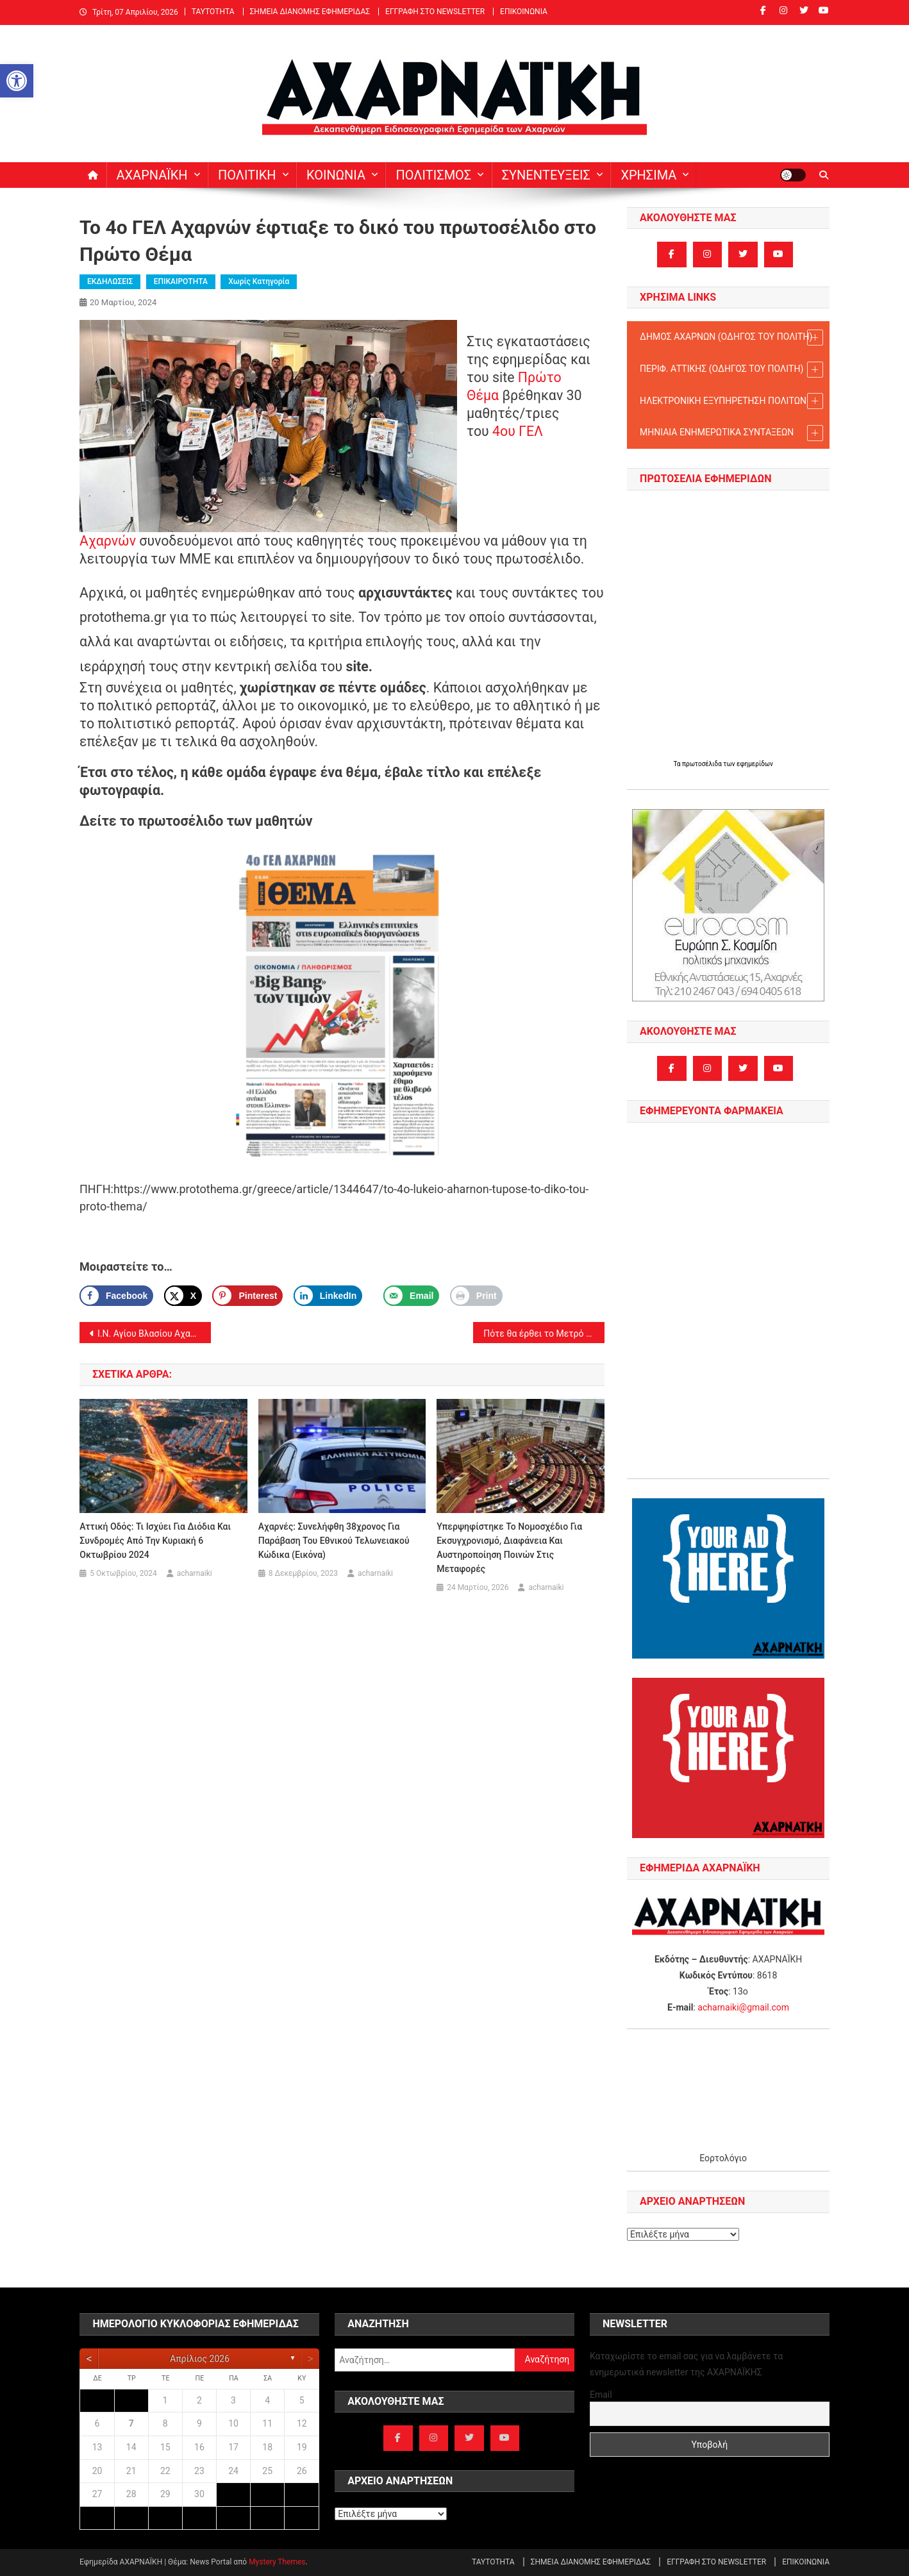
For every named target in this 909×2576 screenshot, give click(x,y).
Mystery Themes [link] (277, 2561)
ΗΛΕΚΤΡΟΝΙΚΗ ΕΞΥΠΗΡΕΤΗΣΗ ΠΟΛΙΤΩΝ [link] (731, 401)
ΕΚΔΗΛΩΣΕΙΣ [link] (110, 281)
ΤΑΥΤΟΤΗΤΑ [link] (213, 11)
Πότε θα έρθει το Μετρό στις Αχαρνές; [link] (544, 1333)
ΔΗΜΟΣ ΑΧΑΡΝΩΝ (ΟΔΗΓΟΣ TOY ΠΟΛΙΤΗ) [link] (731, 338)
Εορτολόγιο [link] (723, 2158)
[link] (16, 80)
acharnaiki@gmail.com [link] (743, 2007)
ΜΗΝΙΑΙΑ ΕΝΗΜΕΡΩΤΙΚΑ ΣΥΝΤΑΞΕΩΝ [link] (731, 433)
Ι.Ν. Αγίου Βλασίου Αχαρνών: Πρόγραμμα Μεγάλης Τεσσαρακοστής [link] (154, 1333)
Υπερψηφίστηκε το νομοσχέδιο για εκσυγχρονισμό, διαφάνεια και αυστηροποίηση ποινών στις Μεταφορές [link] (509, 1547)
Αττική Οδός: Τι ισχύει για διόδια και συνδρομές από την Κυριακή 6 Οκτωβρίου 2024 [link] (155, 1540)
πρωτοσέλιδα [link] (702, 763)
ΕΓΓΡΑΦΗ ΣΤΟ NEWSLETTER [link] (435, 11)
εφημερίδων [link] (755, 763)
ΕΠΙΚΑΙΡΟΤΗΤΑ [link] (181, 281)
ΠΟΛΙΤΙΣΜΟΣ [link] (433, 175)
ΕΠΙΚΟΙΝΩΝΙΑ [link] (523, 11)
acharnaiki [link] (194, 1573)
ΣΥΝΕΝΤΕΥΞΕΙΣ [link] (546, 175)
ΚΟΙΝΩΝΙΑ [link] (335, 175)
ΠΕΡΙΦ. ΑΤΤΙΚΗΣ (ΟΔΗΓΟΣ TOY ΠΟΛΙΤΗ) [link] (731, 370)
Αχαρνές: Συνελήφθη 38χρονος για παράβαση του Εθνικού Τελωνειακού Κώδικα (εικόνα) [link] (334, 1540)
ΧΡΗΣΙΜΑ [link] (648, 175)
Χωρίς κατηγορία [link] (258, 281)
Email (601, 2394)
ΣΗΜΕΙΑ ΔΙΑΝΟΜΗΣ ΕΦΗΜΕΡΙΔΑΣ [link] (310, 11)
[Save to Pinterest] (247, 1295)
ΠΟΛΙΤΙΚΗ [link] (247, 175)
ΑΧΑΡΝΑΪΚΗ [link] (152, 175)
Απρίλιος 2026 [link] (199, 2359)
